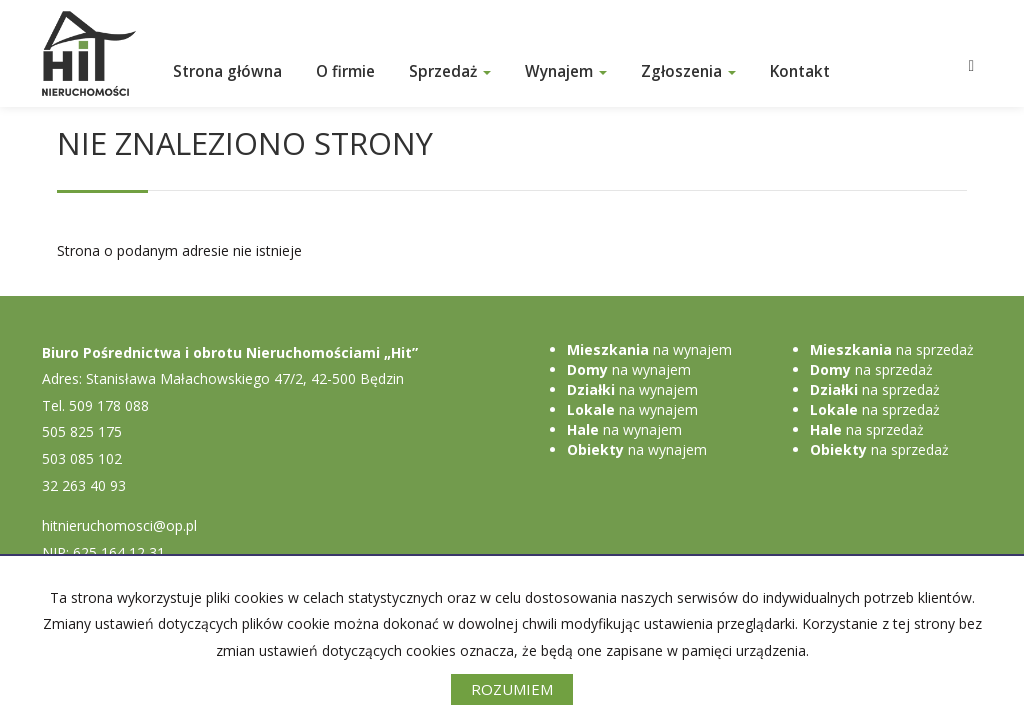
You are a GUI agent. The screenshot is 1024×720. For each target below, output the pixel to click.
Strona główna (227, 71)
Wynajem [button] (566, 71)
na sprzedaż (892, 349)
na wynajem (649, 349)
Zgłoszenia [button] (688, 71)
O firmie (345, 71)
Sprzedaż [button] (450, 71)
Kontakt (800, 71)
